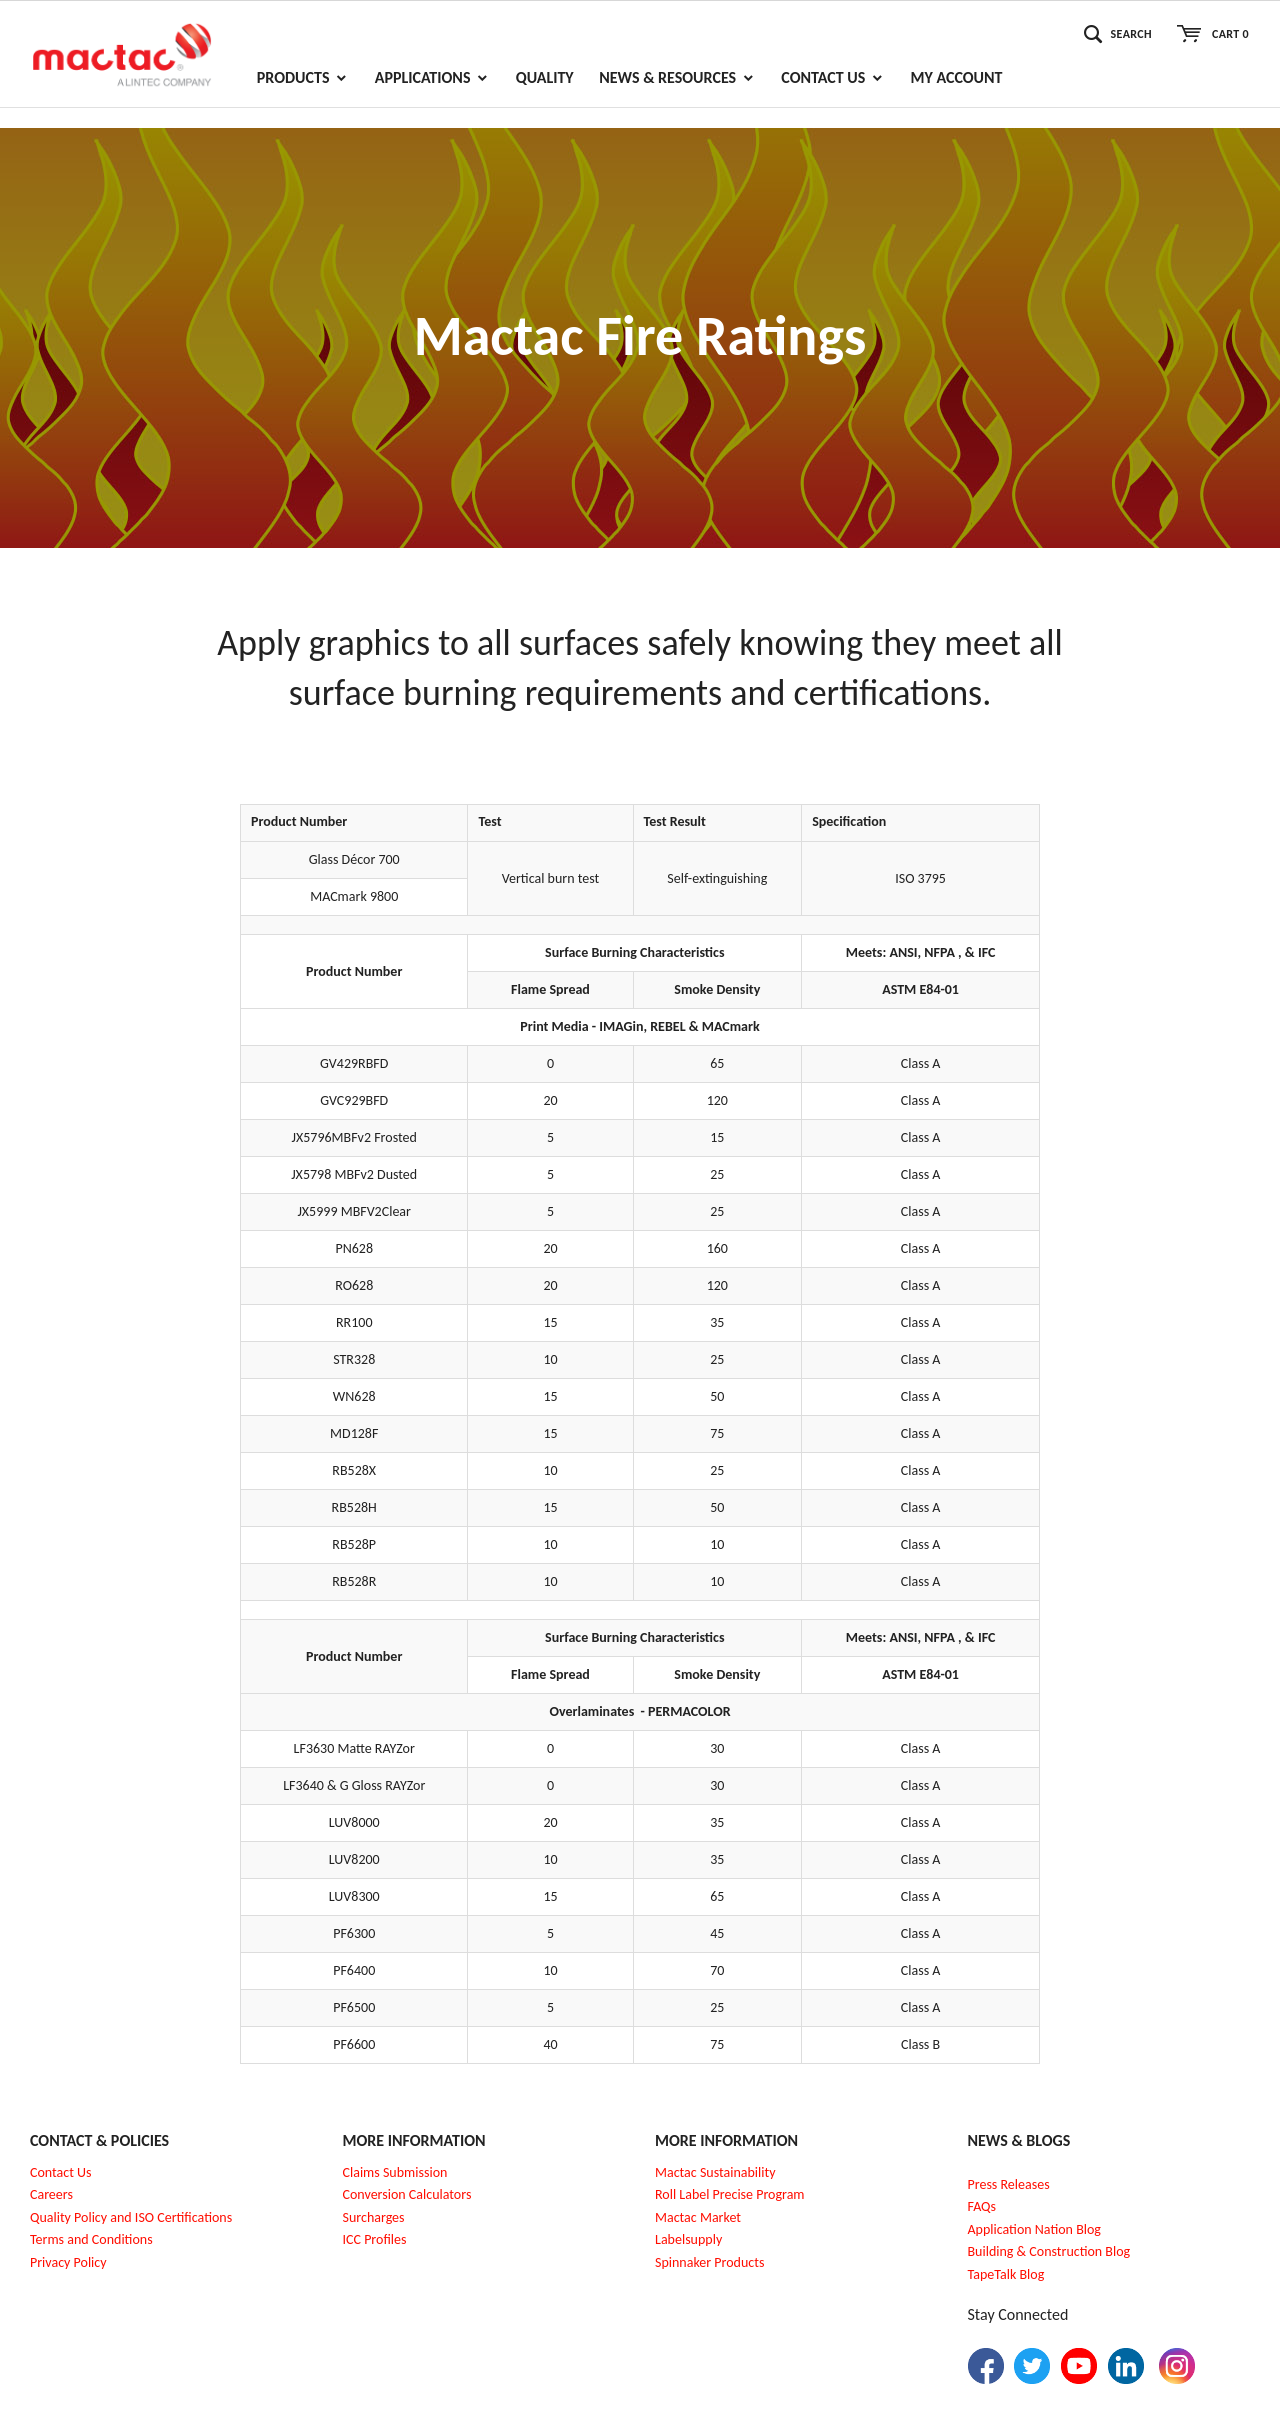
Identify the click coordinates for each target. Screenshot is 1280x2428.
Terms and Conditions (91, 2239)
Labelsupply (688, 2239)
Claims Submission (395, 2172)
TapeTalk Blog (1006, 2274)
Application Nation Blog (1034, 2229)
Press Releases (1009, 2184)
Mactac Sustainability (715, 2172)
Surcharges (374, 2217)
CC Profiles (376, 2239)
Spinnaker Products (709, 2262)
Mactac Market (698, 2217)
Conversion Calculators (407, 2194)
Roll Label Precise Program (730, 2194)
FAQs (982, 2206)
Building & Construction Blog (1049, 2251)
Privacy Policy (68, 2262)
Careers (51, 2194)
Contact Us (61, 2172)
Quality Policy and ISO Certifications (131, 2217)
